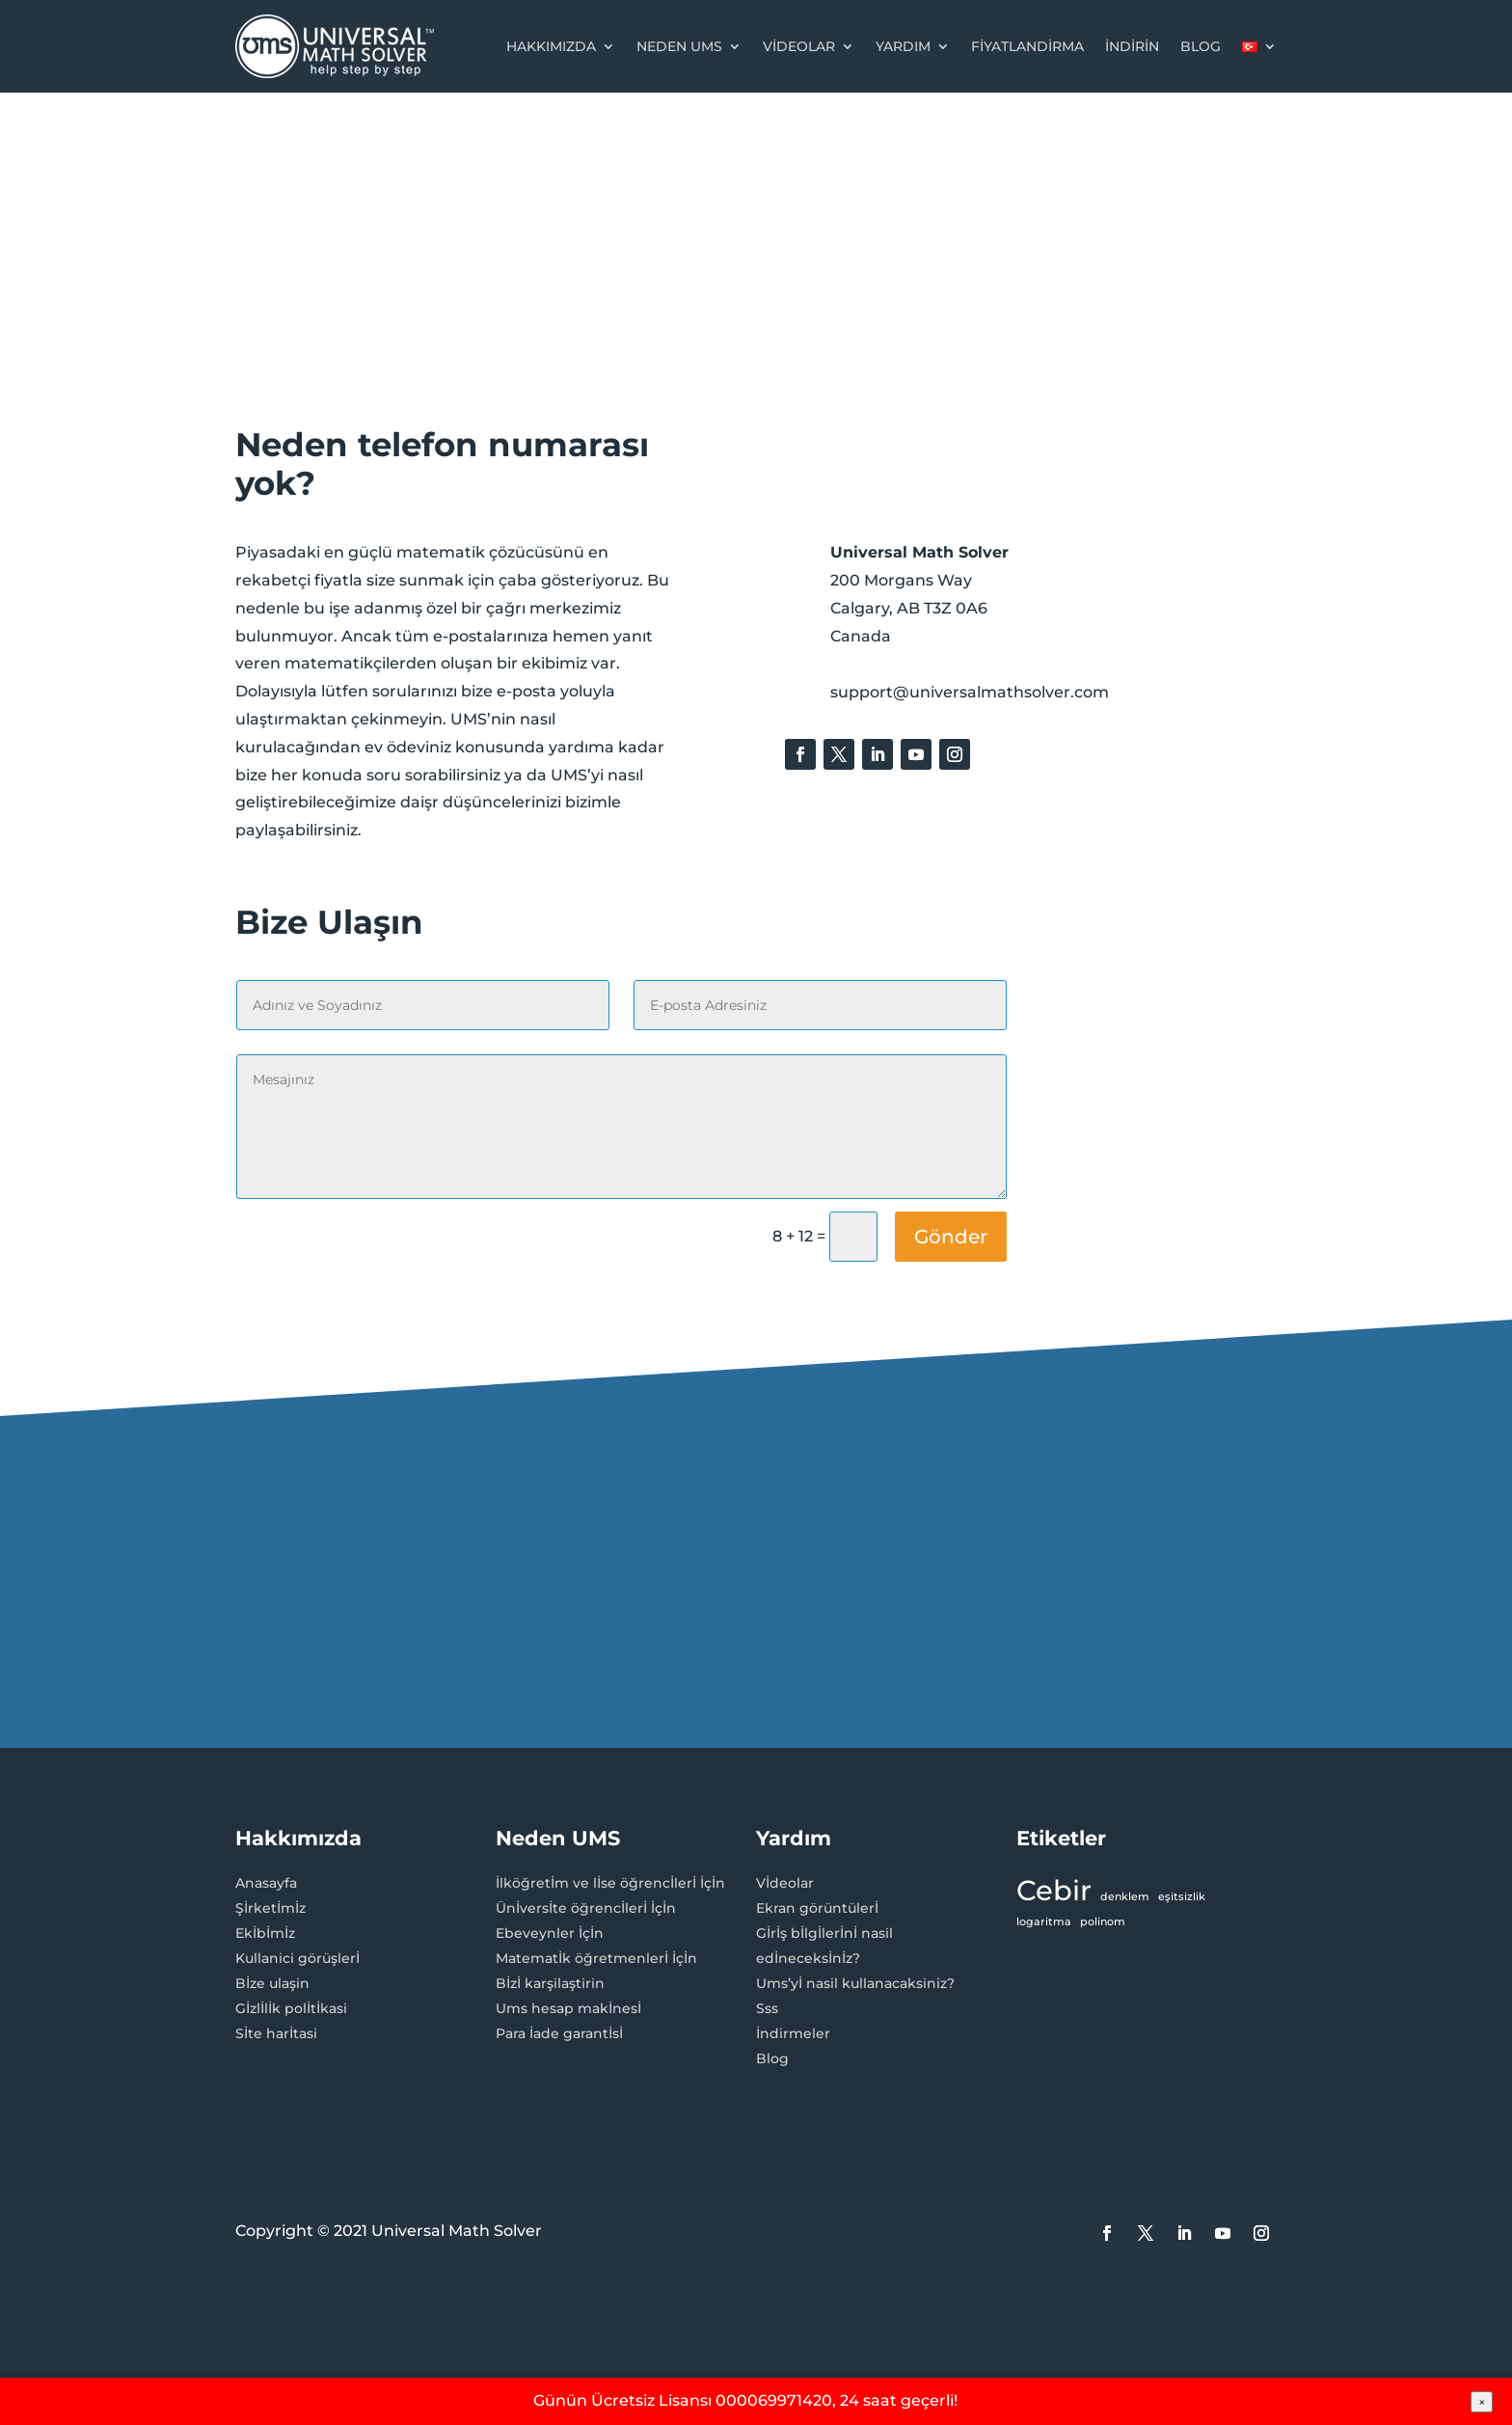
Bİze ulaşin (272, 1983)
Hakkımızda (551, 46)
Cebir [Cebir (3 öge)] (1054, 1890)
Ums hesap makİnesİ (568, 2008)
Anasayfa (266, 1883)
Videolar (799, 46)
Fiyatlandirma (1027, 46)
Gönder (950, 1236)
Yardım (903, 46)
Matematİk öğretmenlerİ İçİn (596, 1958)
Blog (1200, 46)
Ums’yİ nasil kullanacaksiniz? (855, 1983)
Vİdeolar (785, 1883)
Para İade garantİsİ (559, 2033)
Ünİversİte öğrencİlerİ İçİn (586, 1908)
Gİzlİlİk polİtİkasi (291, 2008)
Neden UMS (679, 46)
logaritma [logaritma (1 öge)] (1043, 1922)
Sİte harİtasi (276, 2033)
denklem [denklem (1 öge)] (1124, 1897)
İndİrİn (1132, 46)
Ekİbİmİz (265, 1933)
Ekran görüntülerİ (817, 1908)
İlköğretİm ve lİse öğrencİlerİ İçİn (610, 1883)
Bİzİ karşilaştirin (550, 1983)
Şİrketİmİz (270, 1908)
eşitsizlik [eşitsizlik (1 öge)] (1181, 1897)
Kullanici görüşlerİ (297, 1958)
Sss (767, 2008)
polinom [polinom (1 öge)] (1102, 1922)
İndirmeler (793, 2033)
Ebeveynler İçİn (550, 1933)
